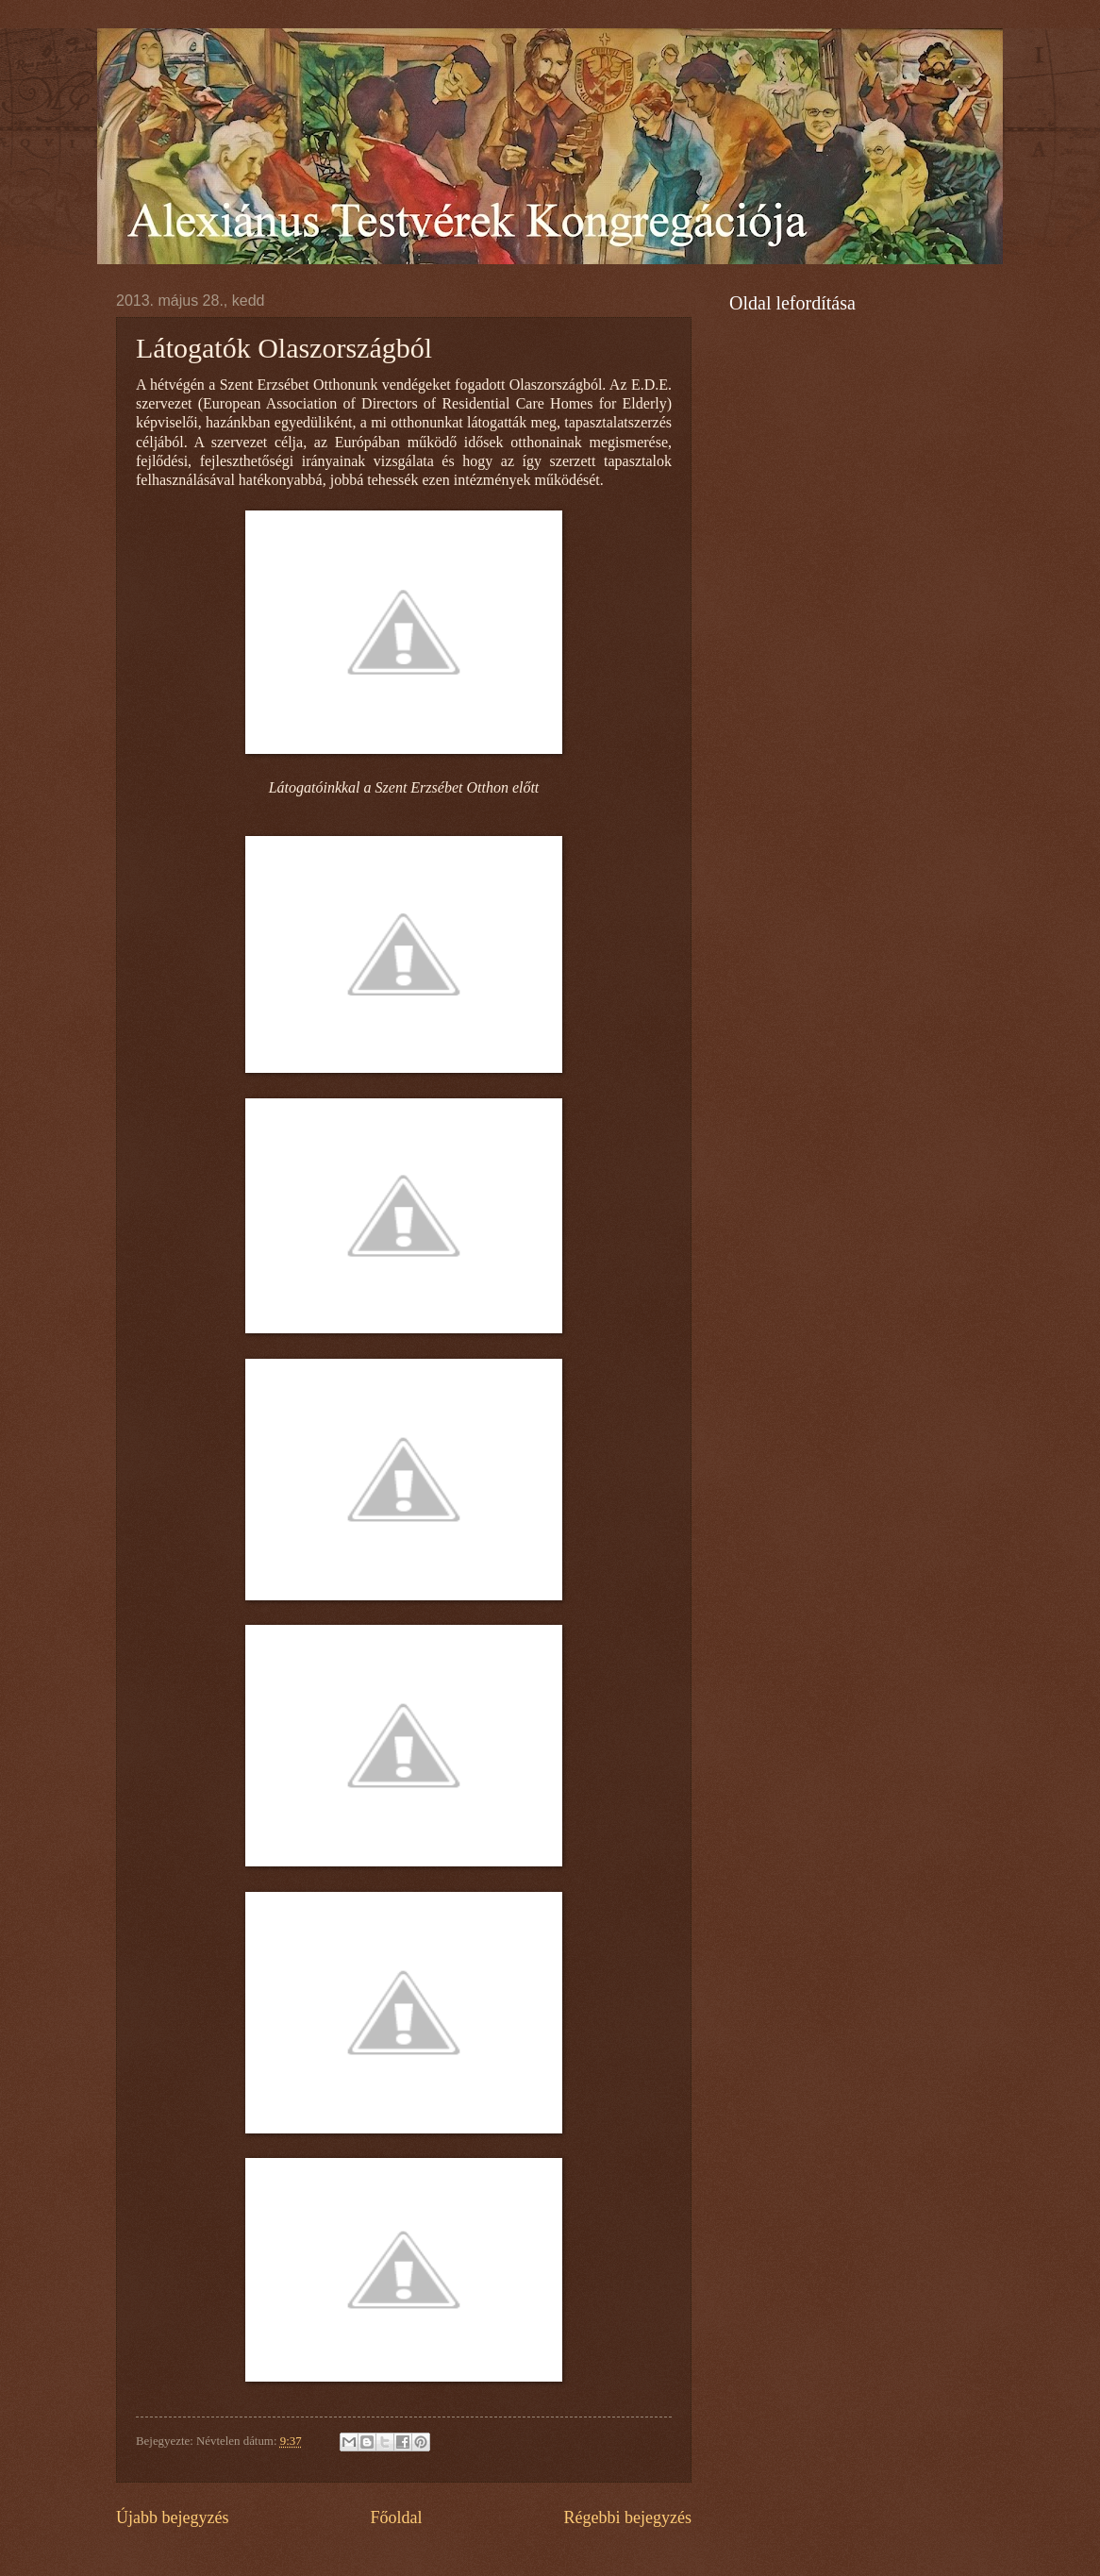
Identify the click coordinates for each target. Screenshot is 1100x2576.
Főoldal (396, 2517)
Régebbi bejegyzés (627, 2517)
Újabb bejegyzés (172, 2517)
